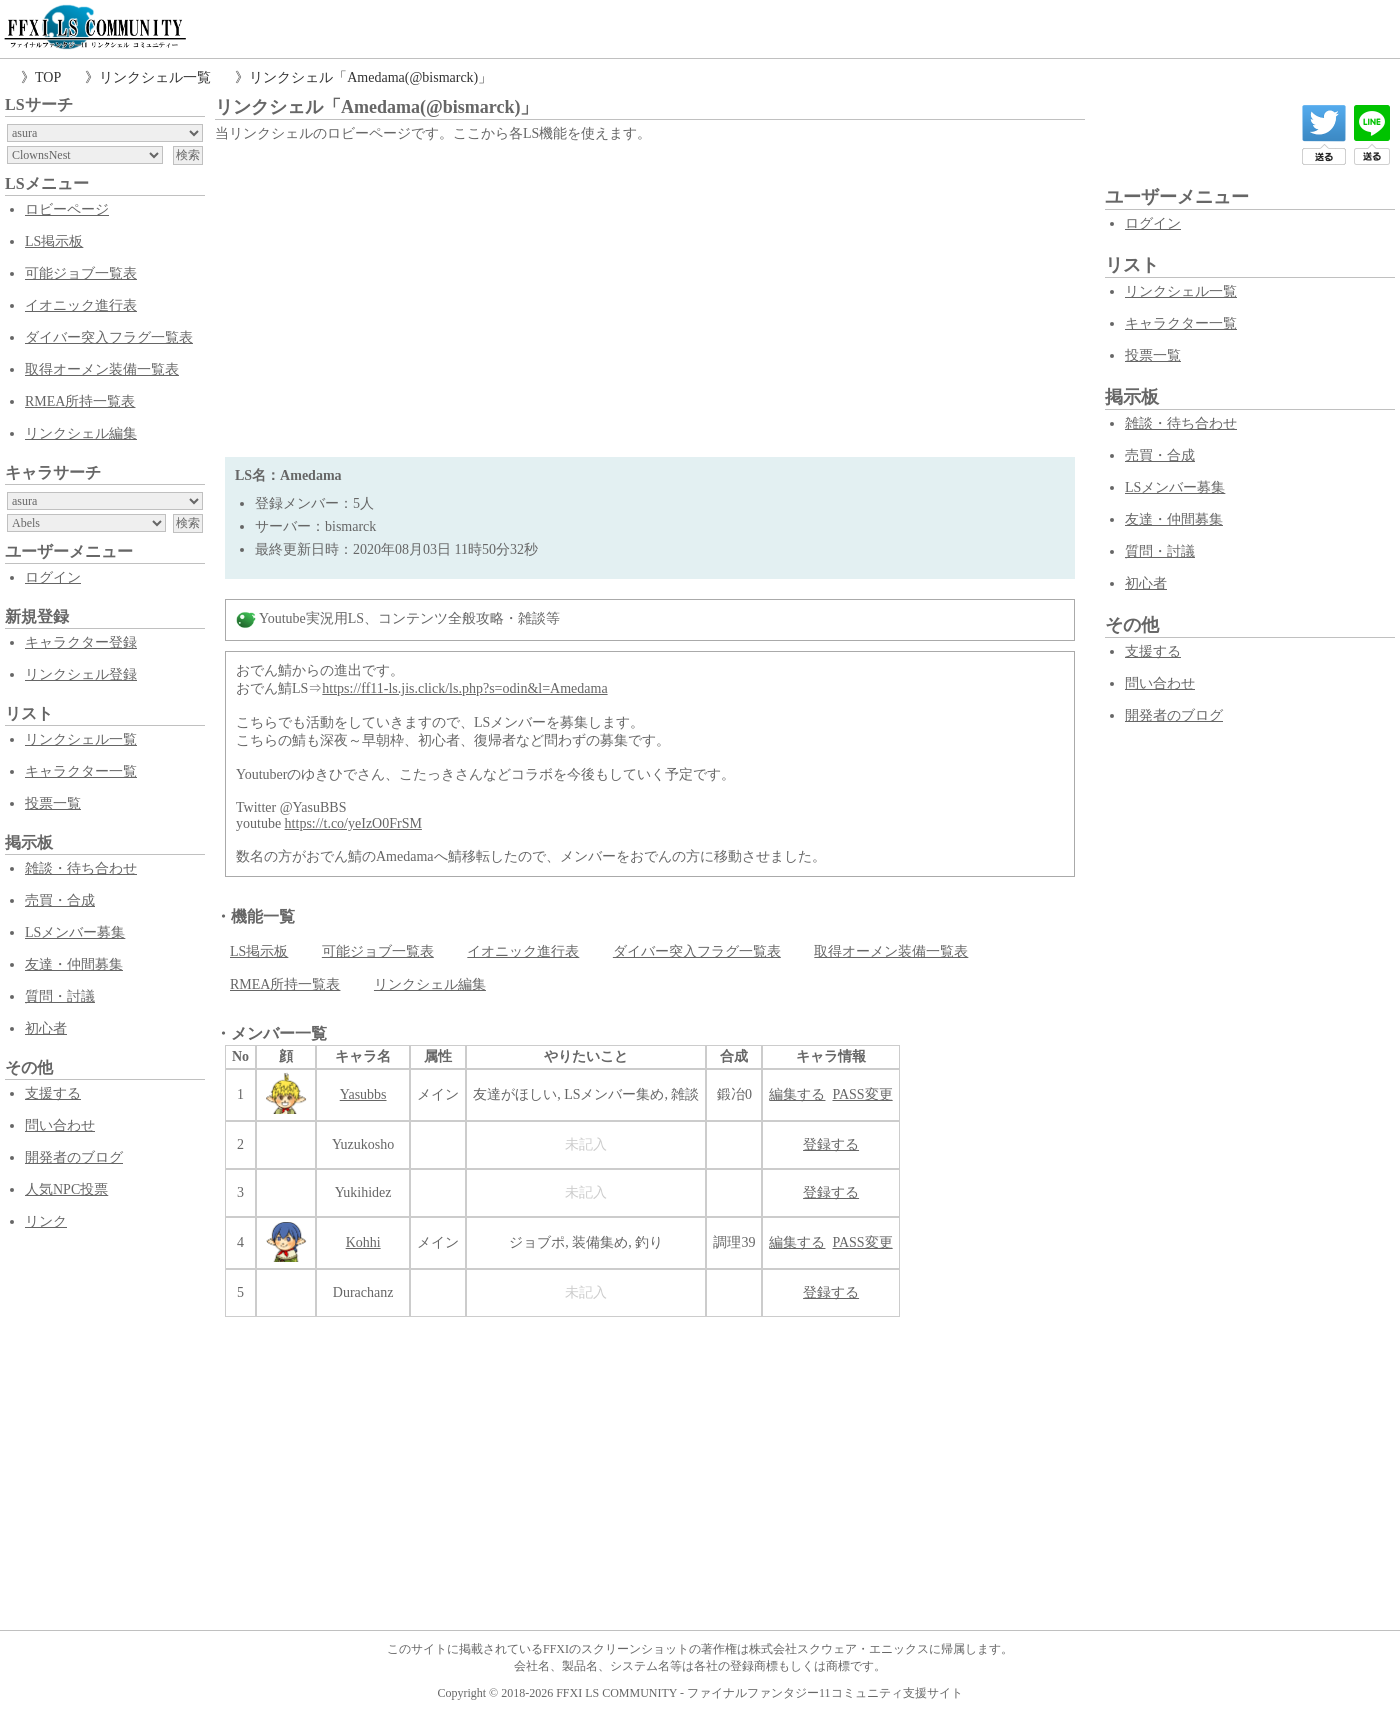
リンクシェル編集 (81, 433)
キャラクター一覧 (81, 771)
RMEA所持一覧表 (80, 401)
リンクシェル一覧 (155, 77)
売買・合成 (60, 900)
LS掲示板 (54, 241)
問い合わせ (60, 1125)
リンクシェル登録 (81, 674)
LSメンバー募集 (75, 932)
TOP (48, 77)
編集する (797, 1094)
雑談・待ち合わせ (81, 868)
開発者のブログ (74, 1157)
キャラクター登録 (81, 642)
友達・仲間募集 (74, 964)
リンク (46, 1221)
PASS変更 (862, 1094)
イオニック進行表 (81, 305)
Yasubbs (363, 1094)
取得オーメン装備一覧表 (102, 369)
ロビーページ (67, 209)
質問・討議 (60, 996)
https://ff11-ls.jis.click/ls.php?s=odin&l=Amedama (464, 688)
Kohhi (363, 1242)
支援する (53, 1093)
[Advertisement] (650, 297)
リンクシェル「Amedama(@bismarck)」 (370, 77)
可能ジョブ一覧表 (81, 273)
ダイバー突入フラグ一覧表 (109, 337)
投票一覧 (53, 803)
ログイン (53, 577)
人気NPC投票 (66, 1189)
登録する (831, 1144)
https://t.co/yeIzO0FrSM (353, 823)
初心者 (46, 1028)
